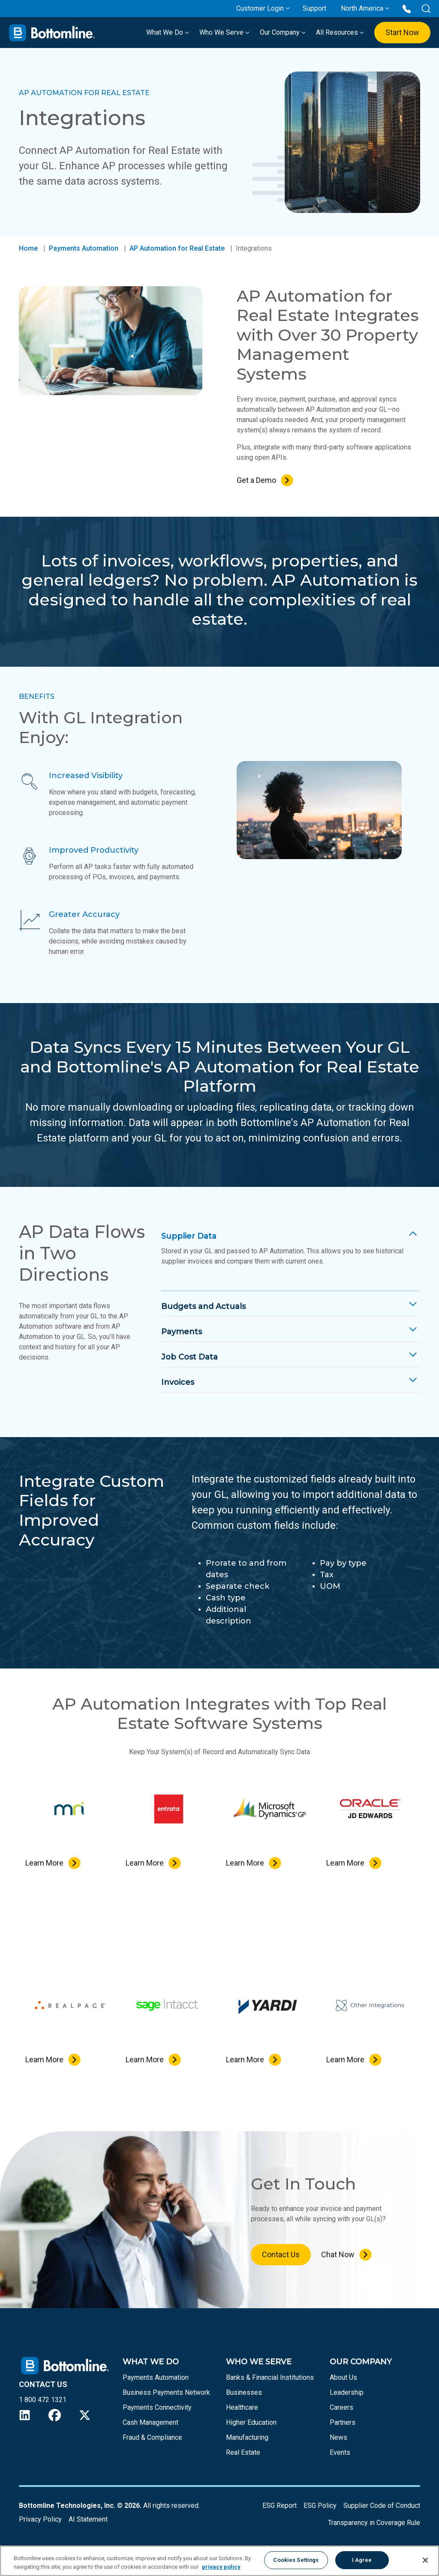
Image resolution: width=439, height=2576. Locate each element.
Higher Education (251, 2422)
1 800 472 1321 (42, 2400)
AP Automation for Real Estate (177, 248)
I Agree (362, 2560)
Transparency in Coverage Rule (374, 2523)
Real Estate (243, 2452)
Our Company (283, 32)
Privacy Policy (40, 2519)
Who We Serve (224, 32)
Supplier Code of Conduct (381, 2505)
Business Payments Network (166, 2392)
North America (362, 8)
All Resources (340, 32)
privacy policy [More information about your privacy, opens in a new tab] (221, 2567)
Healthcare (242, 2407)
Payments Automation (83, 248)
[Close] (425, 2560)
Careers (341, 2407)
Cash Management (150, 2422)
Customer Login (260, 8)
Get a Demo (256, 480)
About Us (343, 2377)
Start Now (402, 32)
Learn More (44, 1862)
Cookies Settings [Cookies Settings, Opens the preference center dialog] (296, 2560)
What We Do (167, 32)
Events (340, 2452)
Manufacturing (247, 2437)
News (338, 2437)
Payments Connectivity (157, 2407)
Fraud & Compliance (152, 2437)
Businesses (244, 2392)
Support (314, 8)
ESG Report (279, 2505)
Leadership (347, 2392)
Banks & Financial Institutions (270, 2377)
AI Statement (88, 2519)
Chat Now (338, 2254)
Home (28, 248)
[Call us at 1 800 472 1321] (406, 8)
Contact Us (281, 2254)
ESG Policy (320, 2505)
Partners (342, 2422)
